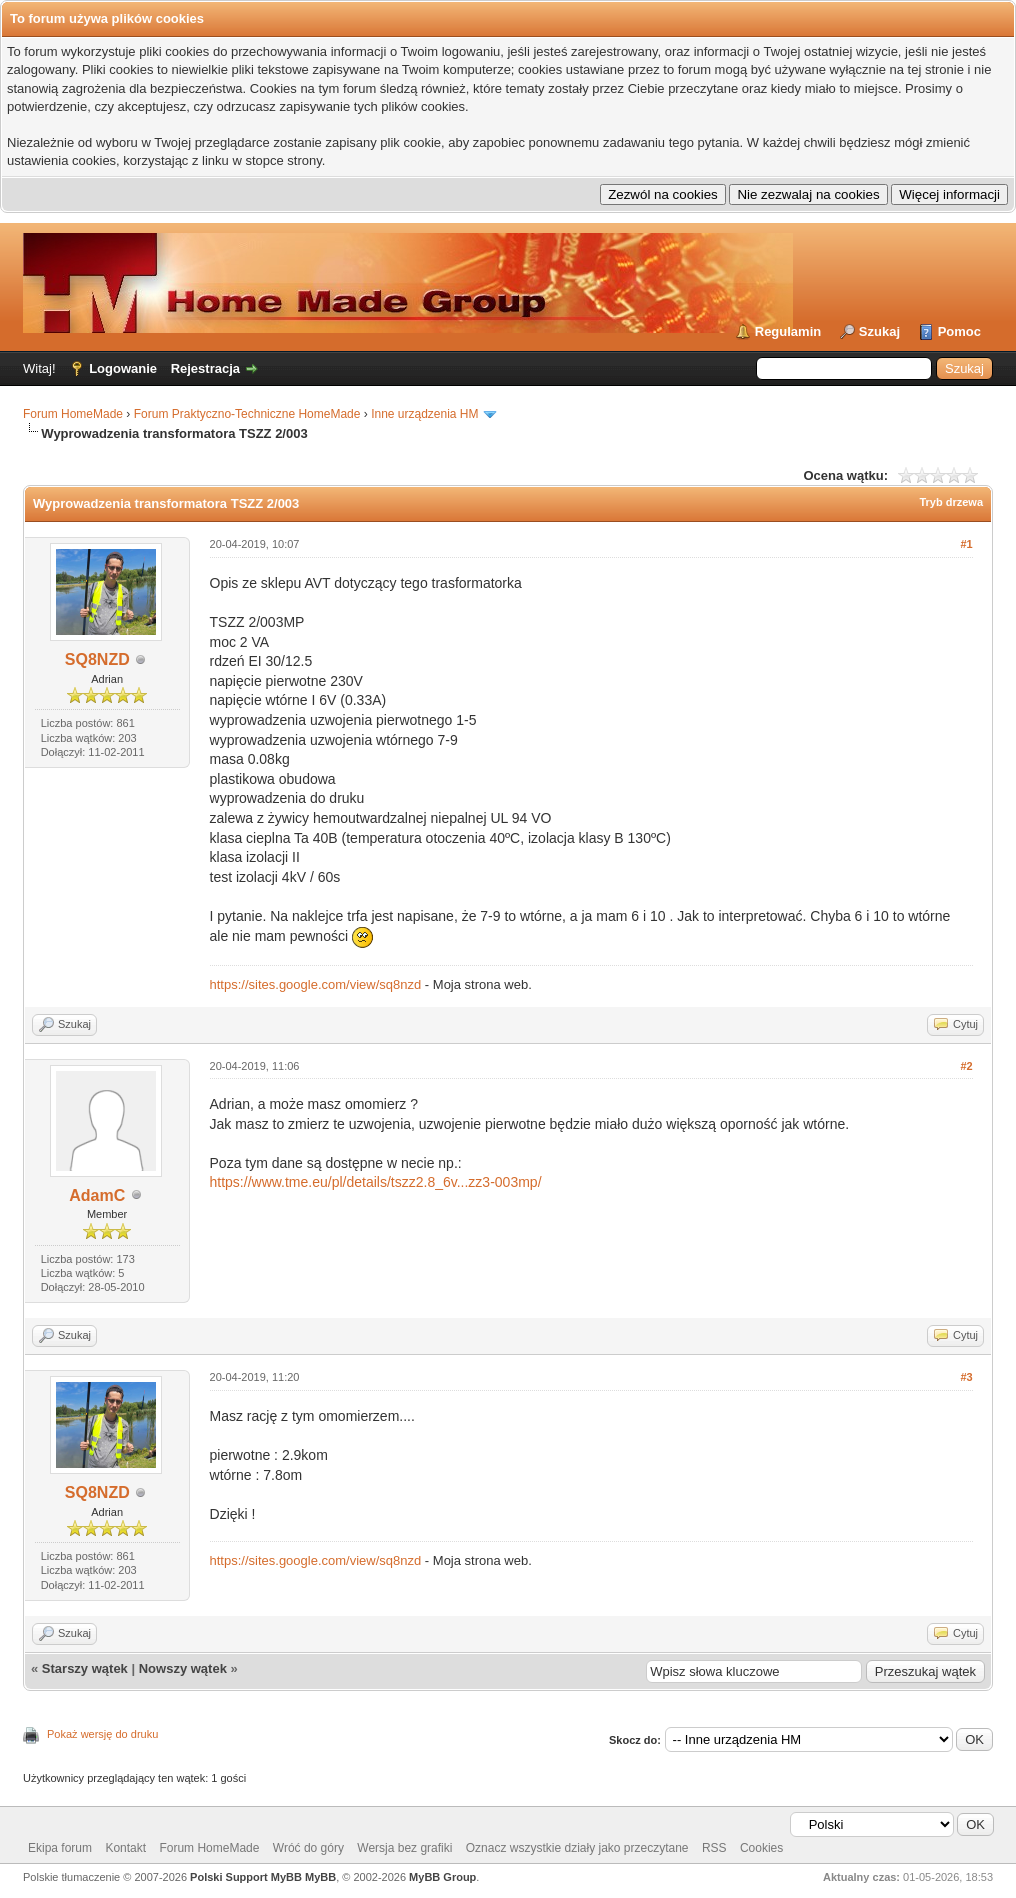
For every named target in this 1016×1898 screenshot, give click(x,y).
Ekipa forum (60, 1848)
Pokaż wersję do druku (102, 1734)
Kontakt (125, 1848)
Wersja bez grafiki (404, 1848)
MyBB (320, 1877)
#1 (966, 544)
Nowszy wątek (183, 1668)
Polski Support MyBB (246, 1877)
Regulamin (788, 331)
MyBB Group (442, 1877)
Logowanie (123, 368)
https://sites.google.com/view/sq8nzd (316, 984)
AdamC (97, 1195)
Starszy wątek (85, 1668)
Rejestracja (205, 368)
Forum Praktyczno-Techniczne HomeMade (247, 414)
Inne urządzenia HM (424, 414)
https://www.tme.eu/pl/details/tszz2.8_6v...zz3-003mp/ (376, 1182)
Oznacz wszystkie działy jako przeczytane (577, 1848)
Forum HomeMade (73, 414)
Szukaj (879, 331)
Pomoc (959, 331)
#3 (966, 1377)
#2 (966, 1066)
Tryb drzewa (951, 502)
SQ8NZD (97, 659)
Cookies (761, 1848)
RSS (714, 1848)
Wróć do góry (308, 1848)
